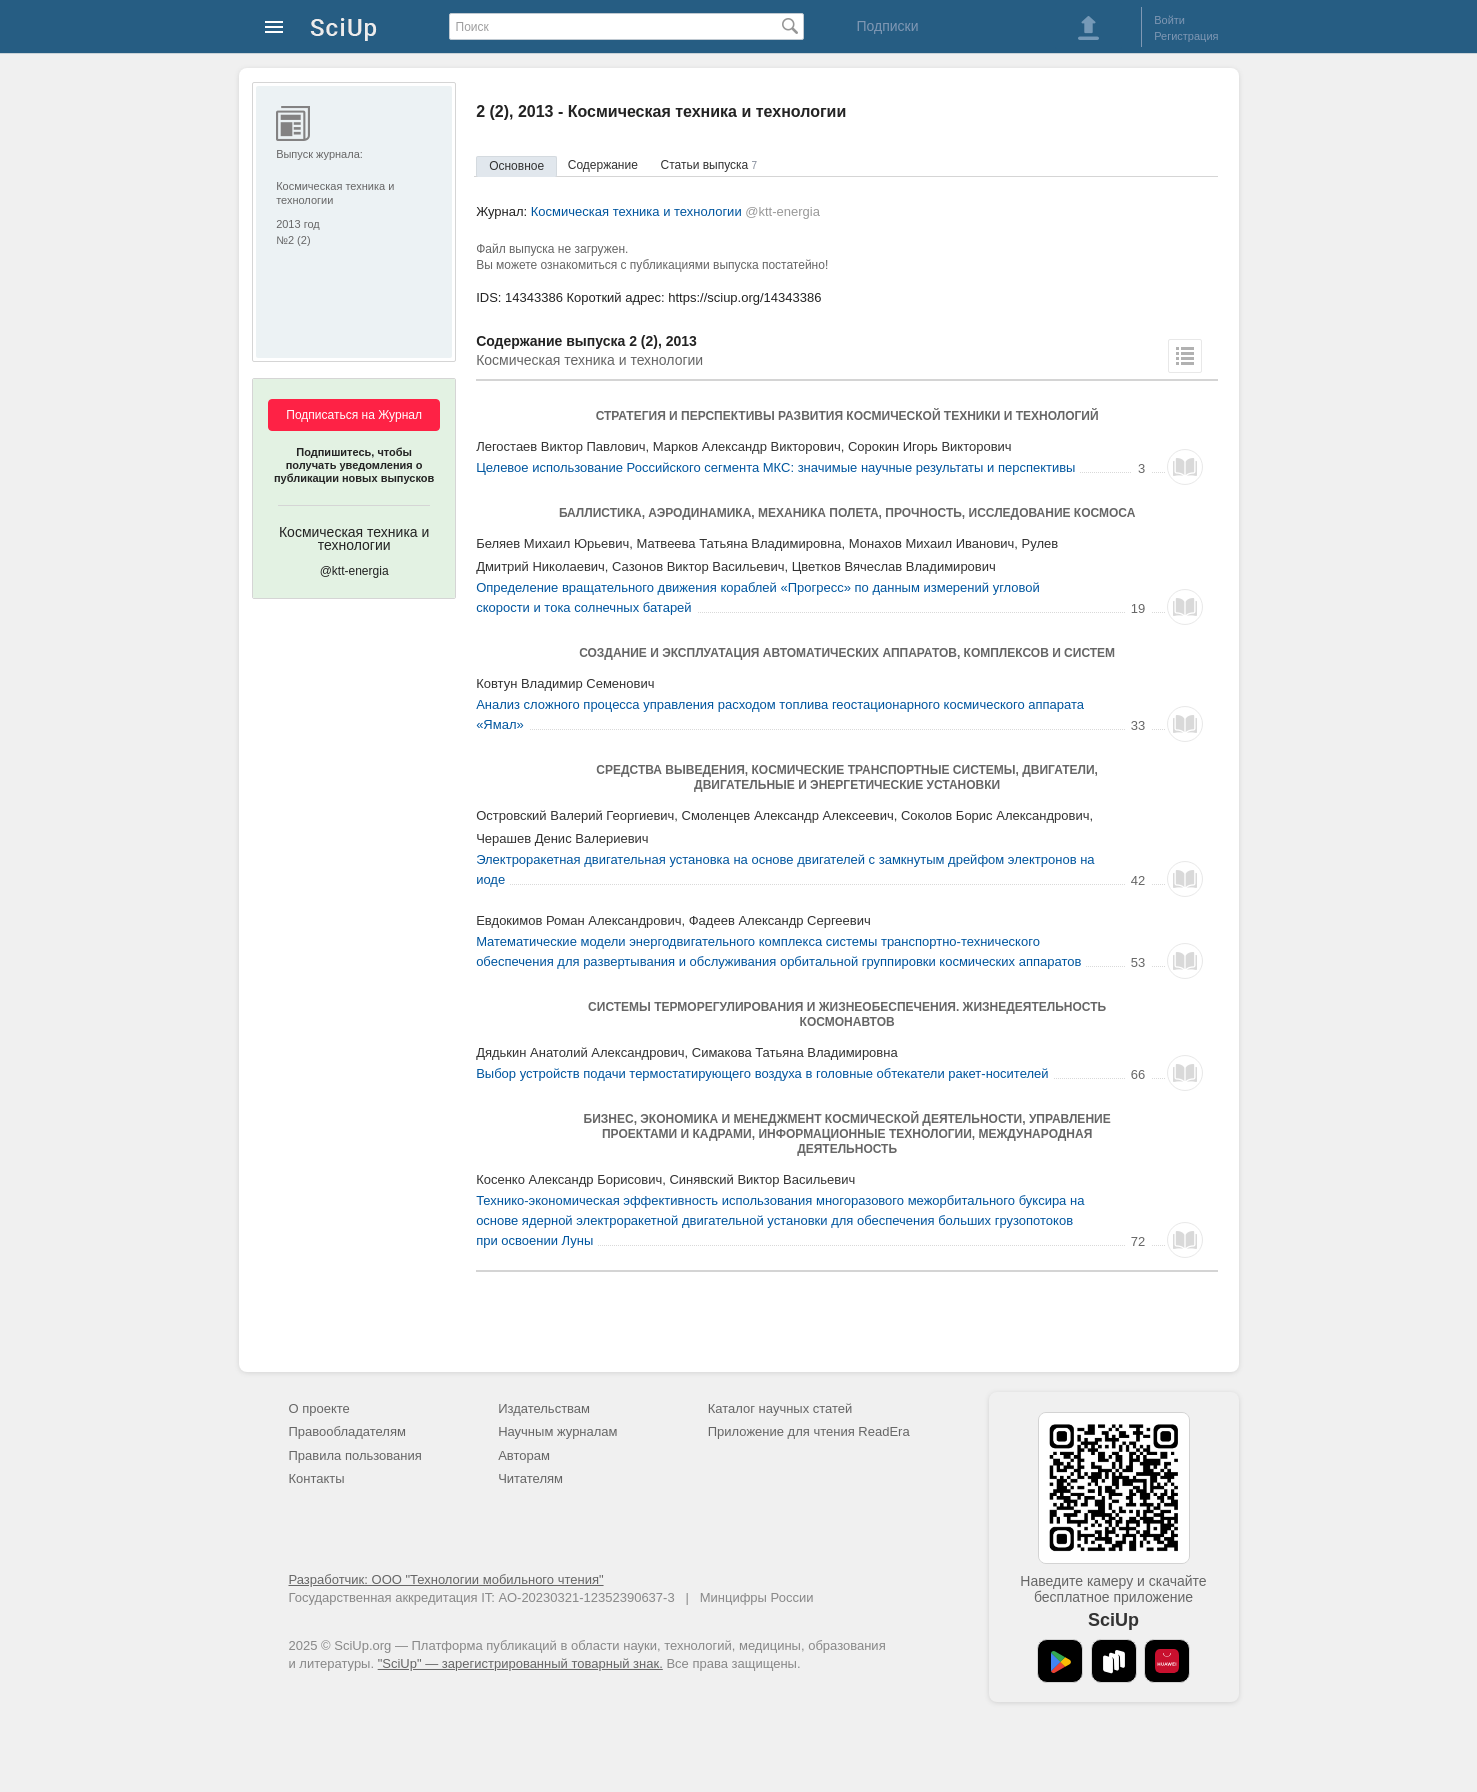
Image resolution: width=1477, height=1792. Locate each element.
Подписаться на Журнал (354, 415)
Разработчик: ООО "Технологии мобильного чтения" (446, 1579)
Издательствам (544, 1408)
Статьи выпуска (709, 165)
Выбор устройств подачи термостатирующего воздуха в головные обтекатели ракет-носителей (762, 1073)
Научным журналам (557, 1431)
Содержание (603, 165)
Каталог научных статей (780, 1408)
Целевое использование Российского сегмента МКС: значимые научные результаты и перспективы (775, 467)
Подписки (887, 26)
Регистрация (1186, 36)
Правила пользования (355, 1455)
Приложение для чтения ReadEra (809, 1431)
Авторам (524, 1455)
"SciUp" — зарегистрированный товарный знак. (520, 1663)
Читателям (530, 1478)
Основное (516, 166)
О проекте (319, 1408)
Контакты (317, 1478)
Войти (1169, 20)
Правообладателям (347, 1431)
